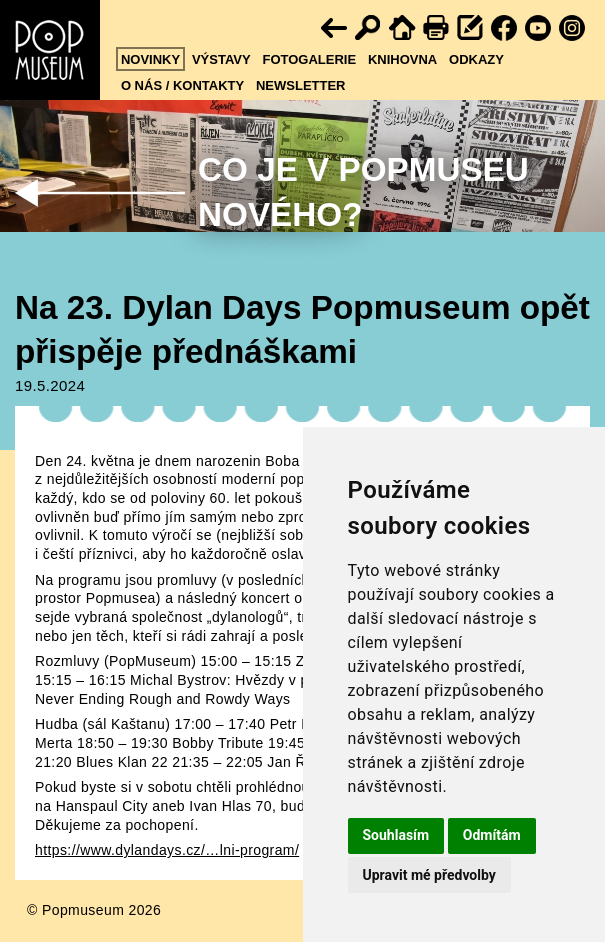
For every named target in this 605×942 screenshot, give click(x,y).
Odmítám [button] (492, 835)
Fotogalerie (309, 59)
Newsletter (301, 85)
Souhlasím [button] (396, 835)
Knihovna (402, 59)
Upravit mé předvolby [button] (429, 875)
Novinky (150, 59)
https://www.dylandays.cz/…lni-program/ (167, 850)
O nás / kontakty (182, 85)
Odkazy (476, 59)
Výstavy (221, 59)
